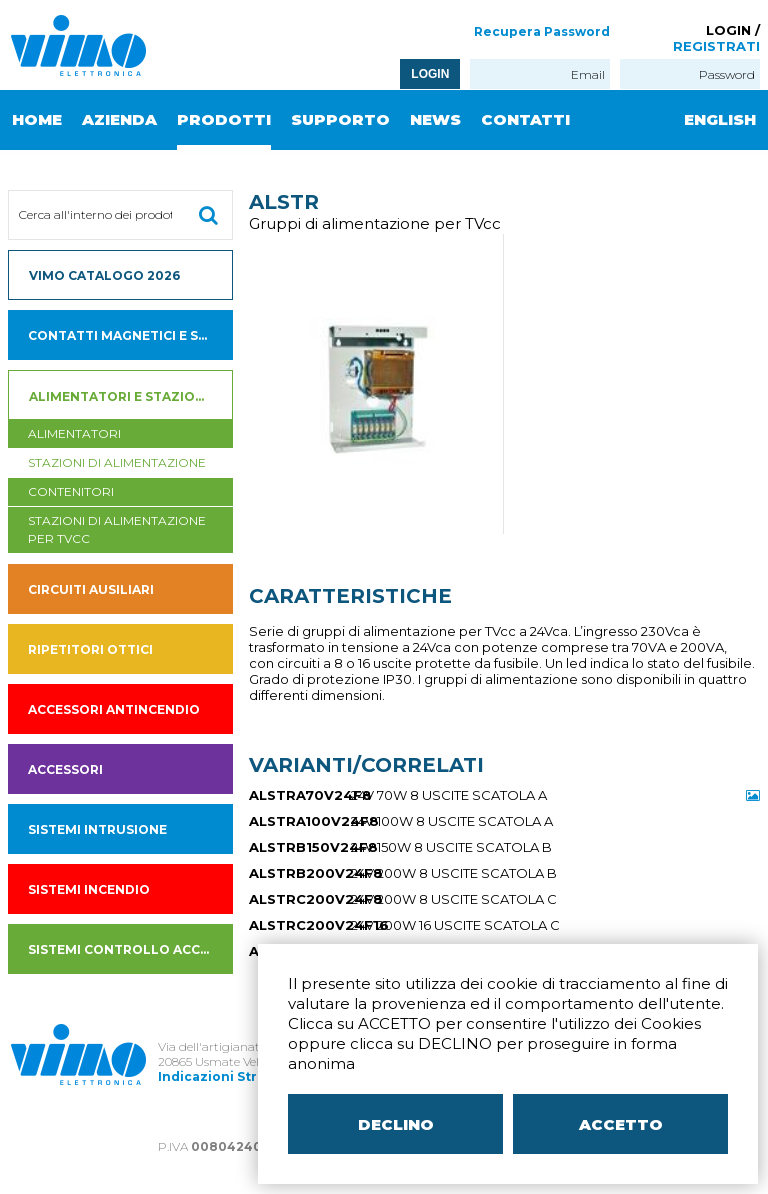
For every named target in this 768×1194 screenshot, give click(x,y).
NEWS (435, 119)
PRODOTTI (224, 119)
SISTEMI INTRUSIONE (97, 829)
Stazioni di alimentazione (117, 462)
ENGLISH (720, 119)
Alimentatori (74, 433)
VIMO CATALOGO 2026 (104, 275)
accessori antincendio (114, 709)
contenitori (71, 491)
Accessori (65, 769)
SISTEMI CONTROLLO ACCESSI (128, 949)
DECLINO (396, 1124)
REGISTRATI (716, 46)
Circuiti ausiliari (91, 589)
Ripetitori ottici (90, 649)
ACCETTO (621, 1124)
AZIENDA (119, 119)
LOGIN (430, 74)
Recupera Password (542, 31)
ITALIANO (695, 179)
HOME (37, 119)
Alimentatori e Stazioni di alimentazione (131, 396)
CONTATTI (525, 119)
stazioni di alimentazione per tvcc (117, 529)
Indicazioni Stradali (224, 1076)
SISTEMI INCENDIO (89, 889)
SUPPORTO (340, 119)
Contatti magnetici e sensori (131, 335)
